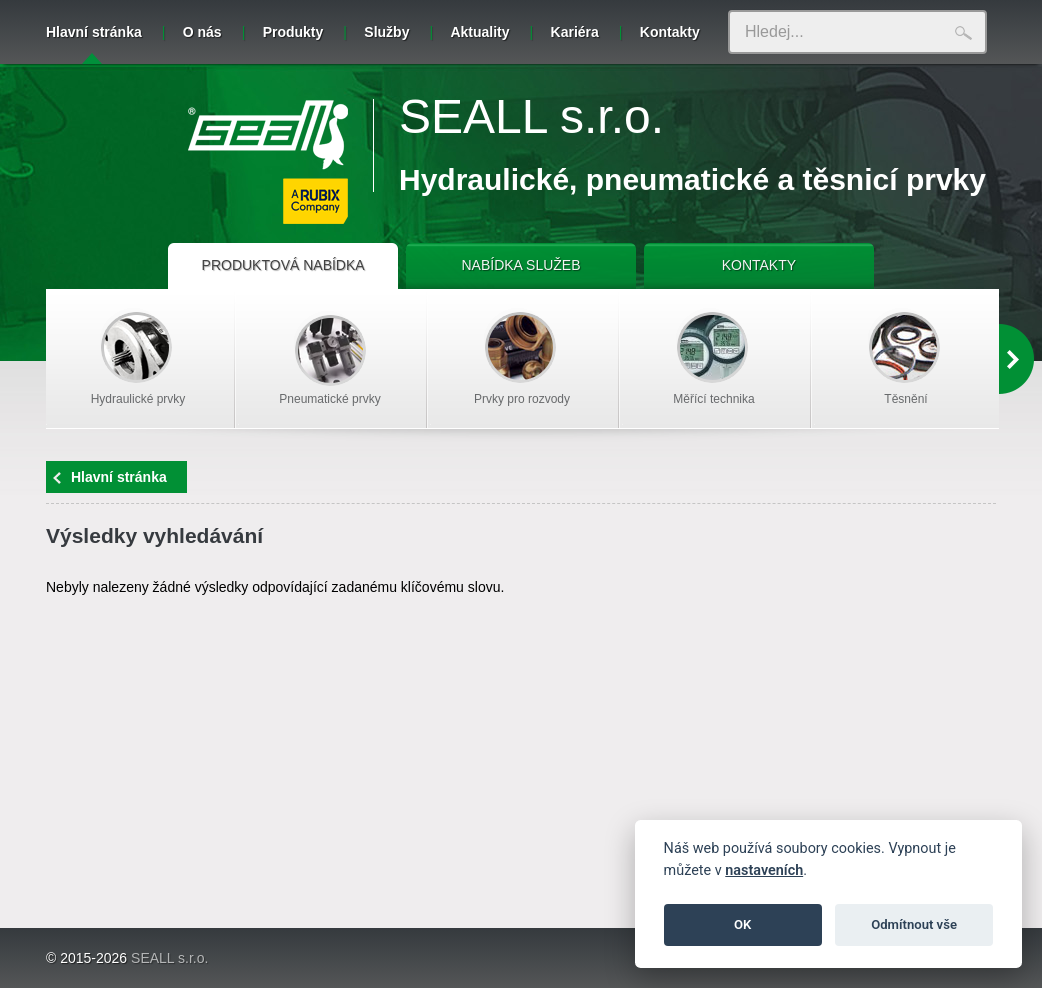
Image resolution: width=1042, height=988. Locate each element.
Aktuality (479, 32)
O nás (202, 32)
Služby (386, 32)
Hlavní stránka (94, 44)
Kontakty (670, 32)
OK (742, 924)
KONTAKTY (759, 265)
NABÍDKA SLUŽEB (520, 265)
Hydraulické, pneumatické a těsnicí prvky (692, 179)
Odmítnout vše (914, 924)
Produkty (293, 32)
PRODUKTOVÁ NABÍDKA (283, 265)
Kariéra (575, 32)
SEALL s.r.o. (531, 116)
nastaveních (764, 870)
